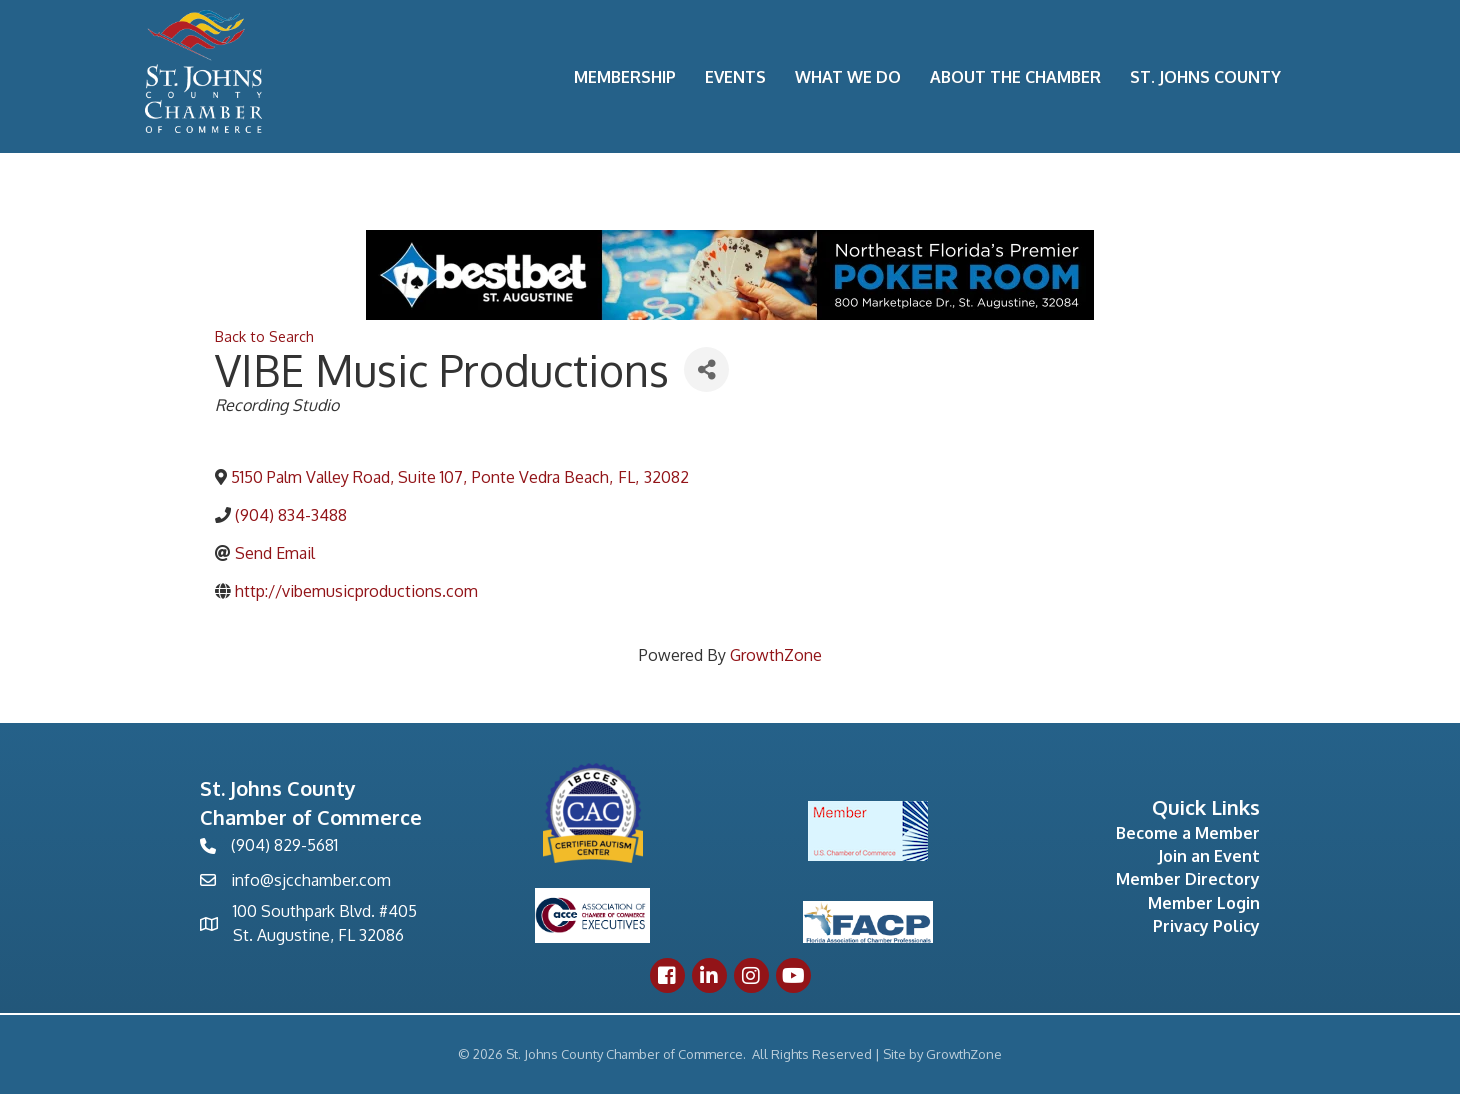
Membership (625, 77)
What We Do (848, 77)
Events (735, 77)
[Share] (706, 369)
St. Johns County (1205, 77)
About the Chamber (1015, 77)
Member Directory (1188, 879)
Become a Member (1188, 833)
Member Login (1204, 903)
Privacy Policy (1206, 926)
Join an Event (1209, 856)
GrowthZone (776, 655)
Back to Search (264, 336)
